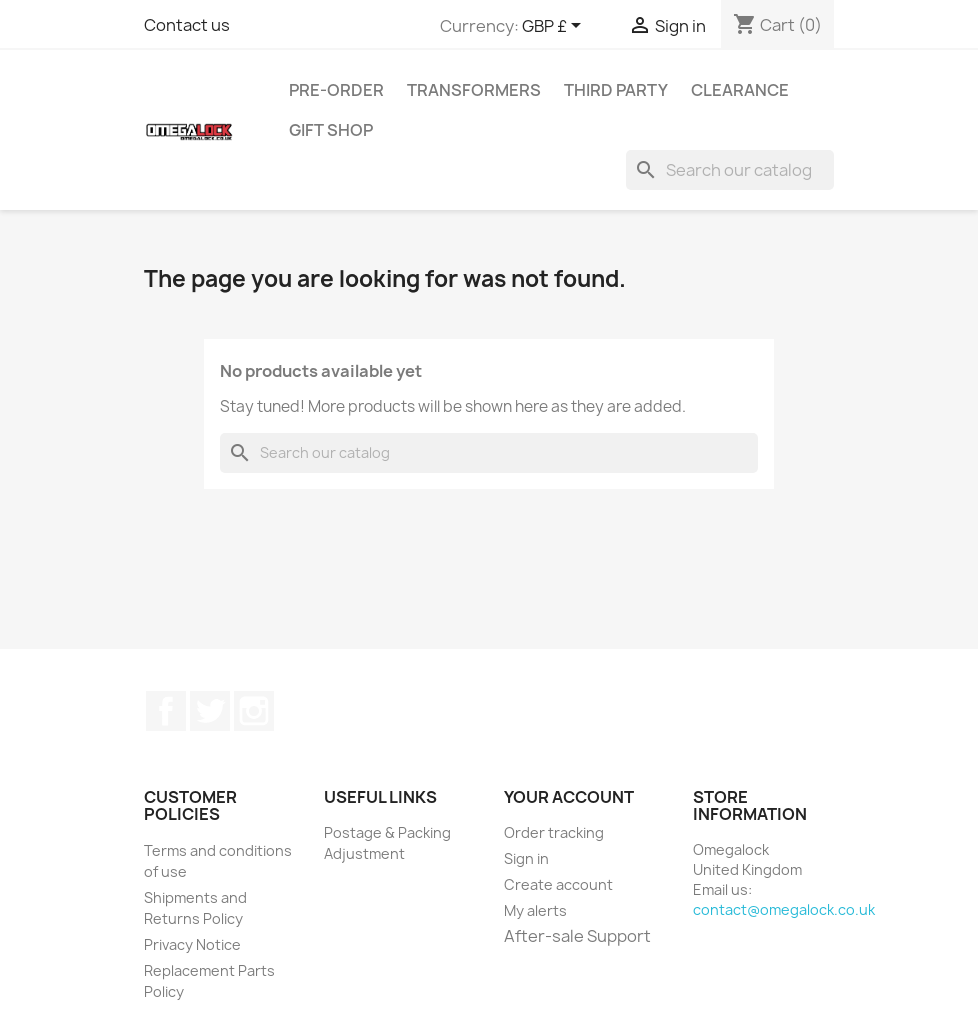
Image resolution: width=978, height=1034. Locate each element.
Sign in (526, 858)
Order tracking (554, 832)
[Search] (730, 170)
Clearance (740, 90)
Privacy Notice (192, 944)
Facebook (166, 711)
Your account (569, 797)
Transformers (474, 90)
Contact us (187, 25)
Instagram (254, 711)
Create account (558, 884)
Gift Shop (331, 130)
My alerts (535, 910)
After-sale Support (577, 936)
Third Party (616, 90)
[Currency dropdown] (555, 27)
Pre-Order (336, 90)
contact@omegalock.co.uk (784, 909)
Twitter (210, 711)
